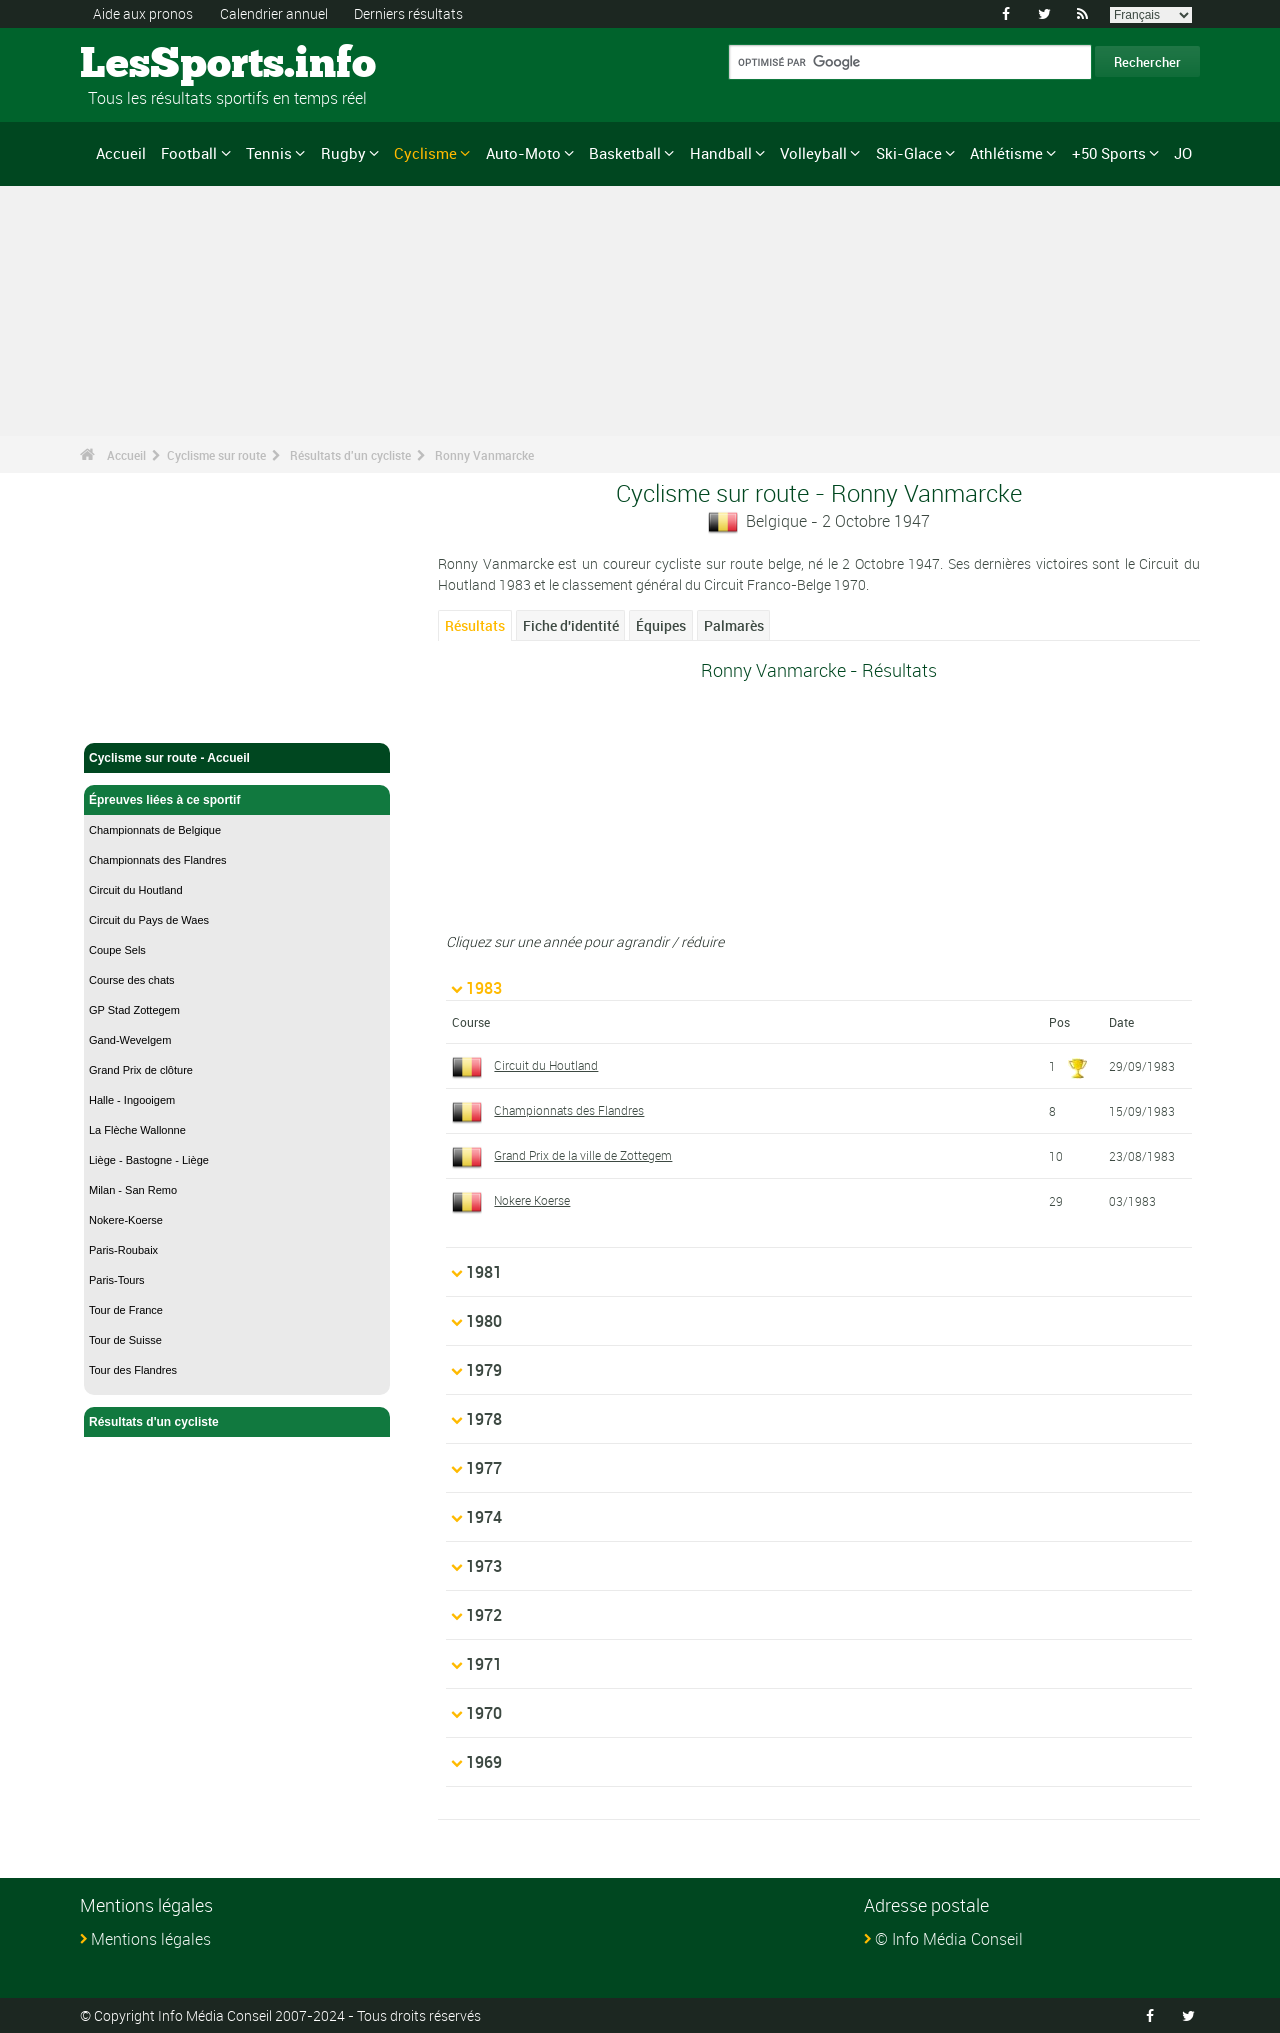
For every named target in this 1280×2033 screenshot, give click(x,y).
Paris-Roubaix (123, 1250)
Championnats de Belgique (155, 830)
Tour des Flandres (133, 1370)
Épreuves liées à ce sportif (237, 800)
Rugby (343, 153)
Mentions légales (151, 1939)
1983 (484, 988)
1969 (484, 1762)
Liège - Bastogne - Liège (149, 1160)
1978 (484, 1419)
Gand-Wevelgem (130, 1040)
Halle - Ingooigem (132, 1100)
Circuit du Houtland (136, 890)
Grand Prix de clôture (141, 1070)
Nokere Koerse (532, 1200)
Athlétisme (1006, 153)
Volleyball (813, 153)
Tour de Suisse (125, 1340)
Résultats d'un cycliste (350, 455)
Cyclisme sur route (216, 455)
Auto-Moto (523, 153)
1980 (484, 1321)
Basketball (625, 153)
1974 (484, 1517)
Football (189, 153)
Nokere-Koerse (126, 1220)
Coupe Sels (117, 950)
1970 (484, 1713)
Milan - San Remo (133, 1190)
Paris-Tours (117, 1280)
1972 (484, 1615)
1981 (484, 1272)
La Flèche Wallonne (137, 1130)
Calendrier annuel (274, 13)
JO (1183, 153)
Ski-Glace (909, 153)
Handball (721, 153)
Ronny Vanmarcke (484, 455)
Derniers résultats (408, 13)
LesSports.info (155, 65)
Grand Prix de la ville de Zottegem (583, 1155)
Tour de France (126, 1310)
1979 (484, 1370)
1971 (484, 1664)
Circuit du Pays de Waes (149, 920)
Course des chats (132, 980)
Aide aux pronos (143, 13)
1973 (484, 1566)
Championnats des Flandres (158, 860)
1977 (484, 1468)
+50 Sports (1109, 153)
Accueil (121, 153)
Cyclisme (425, 153)
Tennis (269, 153)
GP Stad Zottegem (134, 1010)
